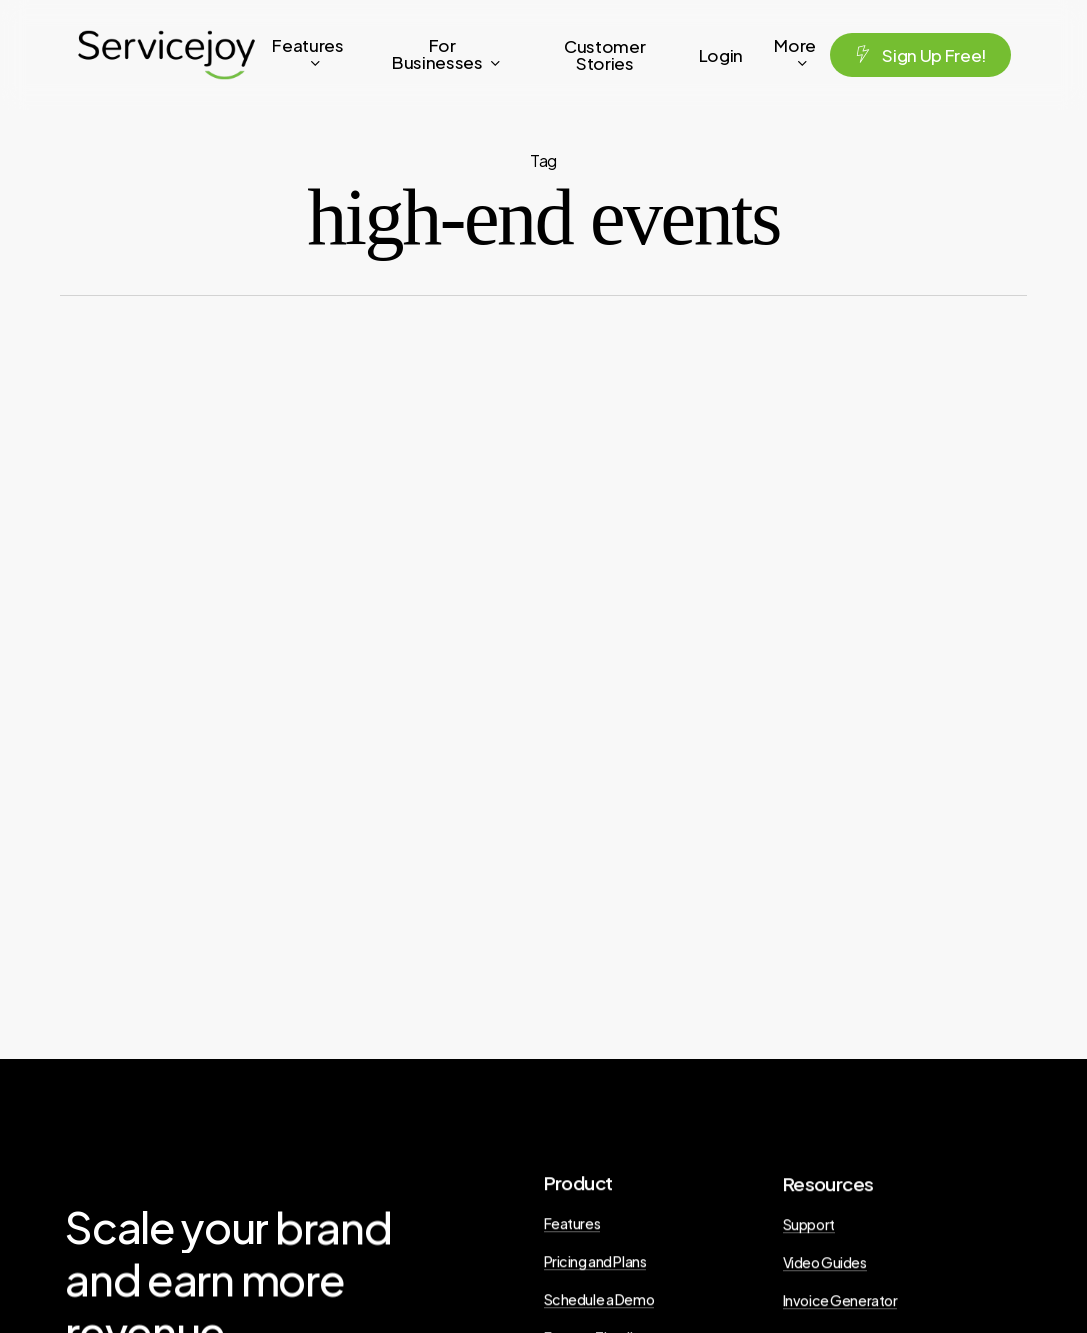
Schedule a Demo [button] (599, 1304)
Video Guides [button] (825, 1270)
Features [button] (572, 1228)
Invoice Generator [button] (840, 1308)
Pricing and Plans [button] (595, 1266)
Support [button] (809, 1232)
